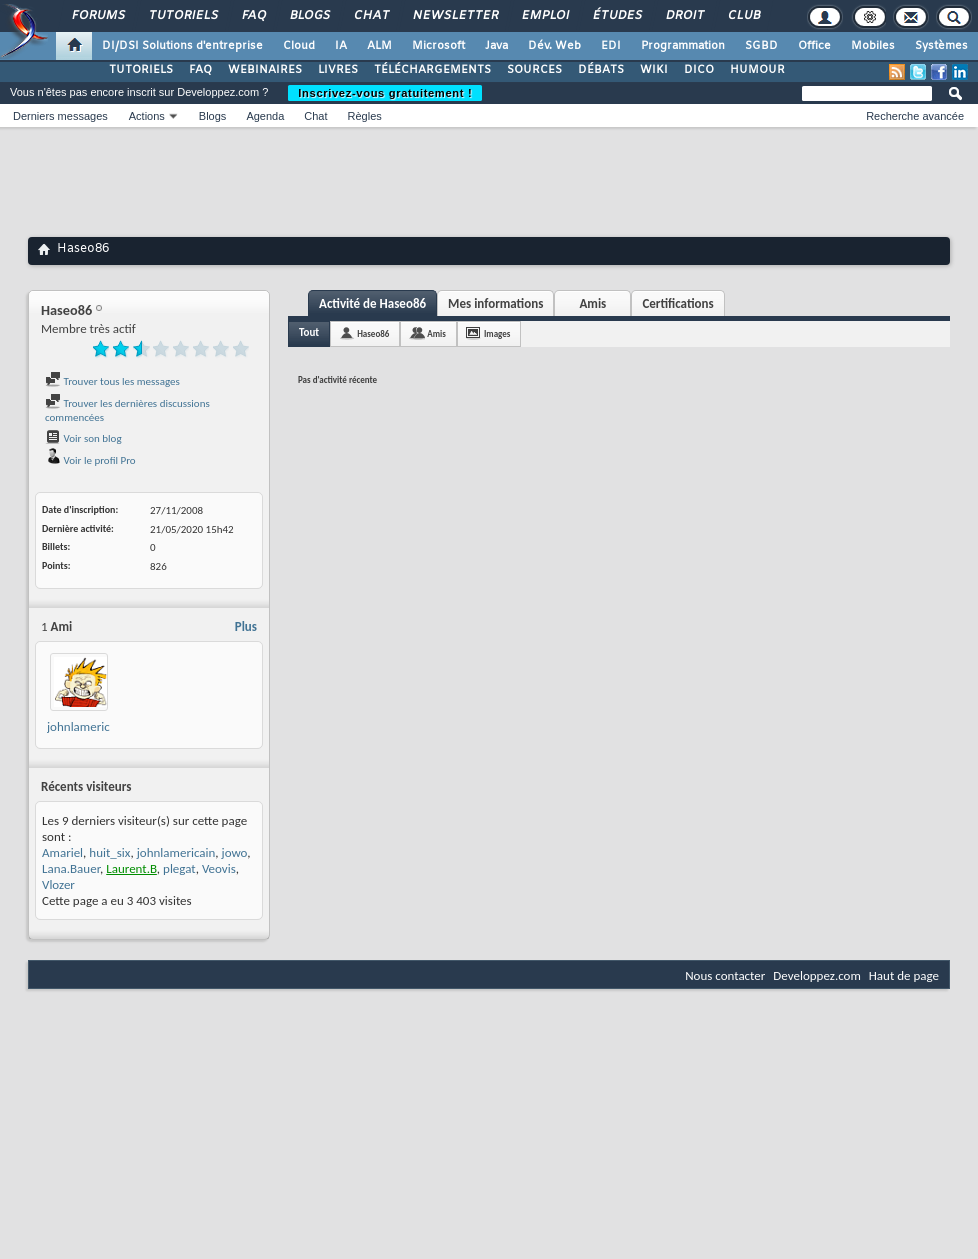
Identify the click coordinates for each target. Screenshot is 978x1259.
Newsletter (454, 16)
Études (616, 16)
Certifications (677, 303)
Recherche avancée (915, 116)
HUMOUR (757, 70)
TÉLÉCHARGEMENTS (432, 70)
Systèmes (941, 46)
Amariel (62, 852)
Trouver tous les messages (112, 381)
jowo (235, 852)
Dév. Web (554, 46)
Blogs (309, 16)
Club (743, 16)
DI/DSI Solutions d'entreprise (182, 46)
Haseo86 (373, 333)
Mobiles (873, 46)
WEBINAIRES (265, 70)
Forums (97, 16)
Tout (309, 332)
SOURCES (534, 70)
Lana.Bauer (71, 868)
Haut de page (904, 975)
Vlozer (58, 884)
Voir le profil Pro (90, 460)
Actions (147, 116)
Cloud (299, 46)
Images (497, 333)
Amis (592, 303)
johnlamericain (86, 726)
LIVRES (338, 70)
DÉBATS (601, 70)
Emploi (544, 16)
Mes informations (495, 303)
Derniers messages (60, 116)
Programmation (683, 46)
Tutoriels (182, 16)
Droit (684, 16)
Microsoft (438, 46)
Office (814, 46)
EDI (611, 46)
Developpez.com (817, 975)
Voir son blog (83, 438)
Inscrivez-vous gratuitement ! (385, 93)
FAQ (253, 16)
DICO (699, 70)
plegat (179, 868)
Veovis (219, 868)
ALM (379, 46)
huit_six (109, 852)
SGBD (761, 46)
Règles (365, 116)
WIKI (654, 70)
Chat (370, 16)
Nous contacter (725, 975)
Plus (246, 626)
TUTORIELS (141, 70)
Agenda (265, 116)
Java (496, 46)
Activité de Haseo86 (372, 303)
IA (341, 46)
